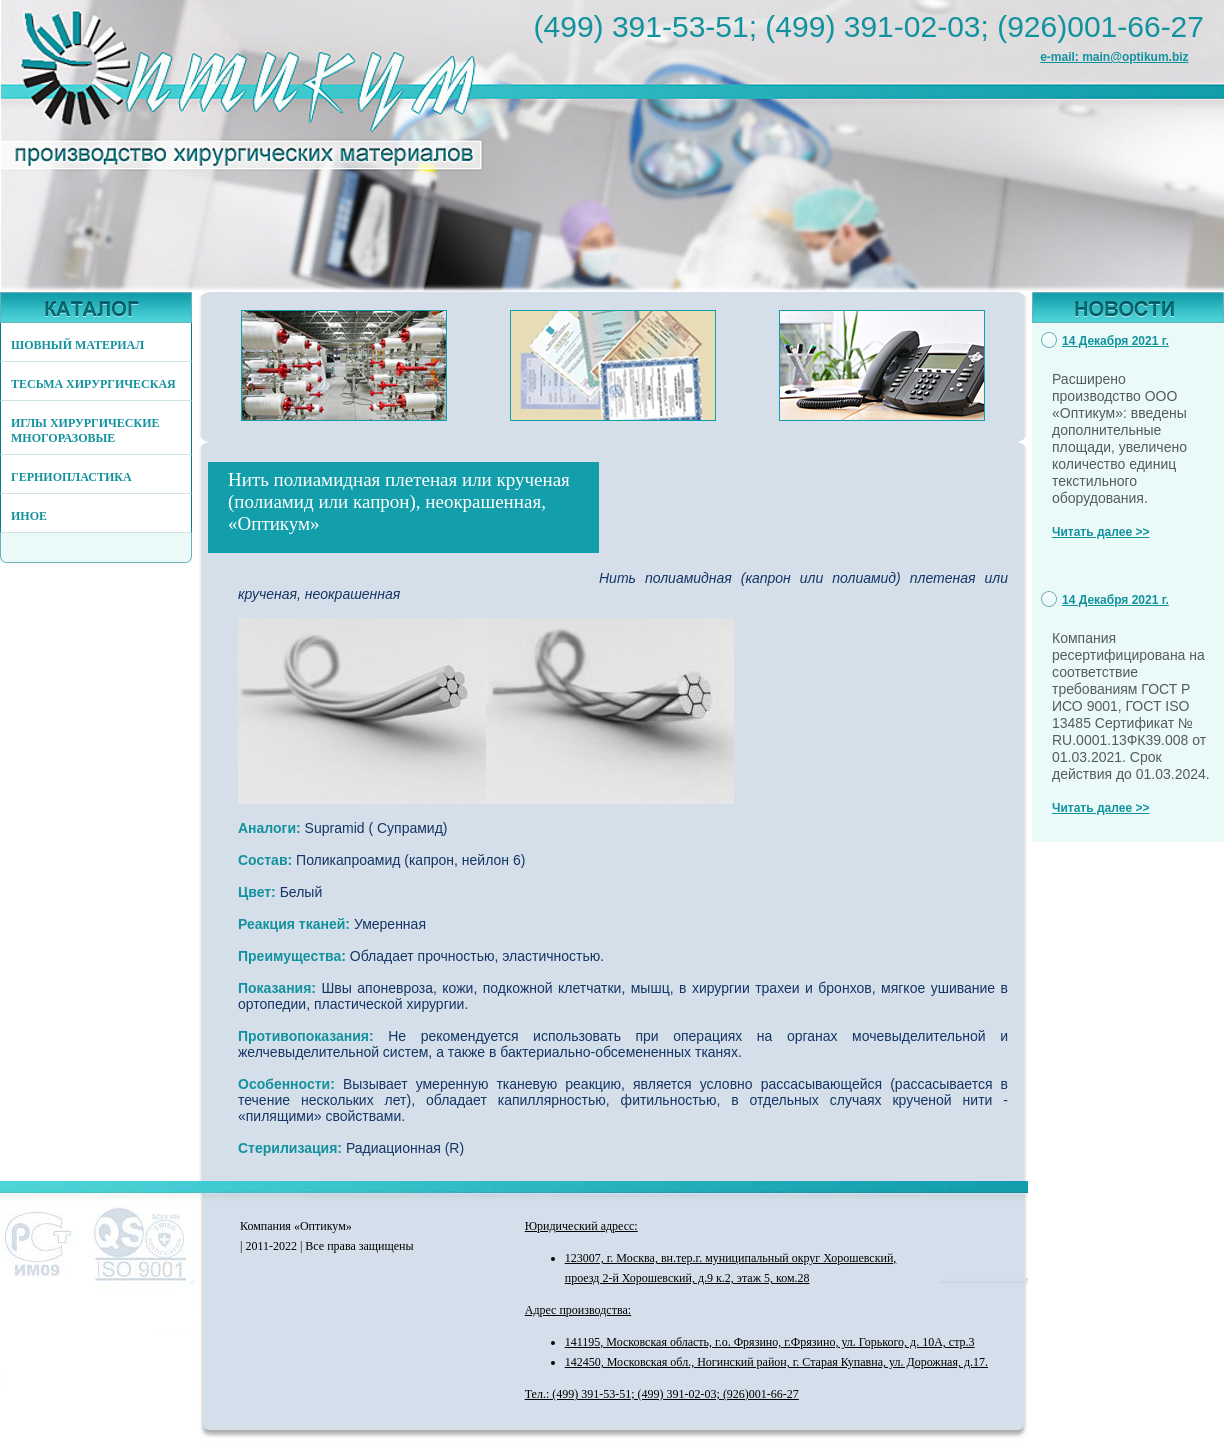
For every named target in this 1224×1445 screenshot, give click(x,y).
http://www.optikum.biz (265, 92)
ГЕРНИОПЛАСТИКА (71, 477)
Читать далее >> (1100, 532)
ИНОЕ (29, 516)
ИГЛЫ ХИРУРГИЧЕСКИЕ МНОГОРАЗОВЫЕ (85, 430)
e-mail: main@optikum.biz (1114, 57)
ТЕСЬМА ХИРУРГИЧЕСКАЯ (93, 384)
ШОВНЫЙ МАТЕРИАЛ (77, 345)
